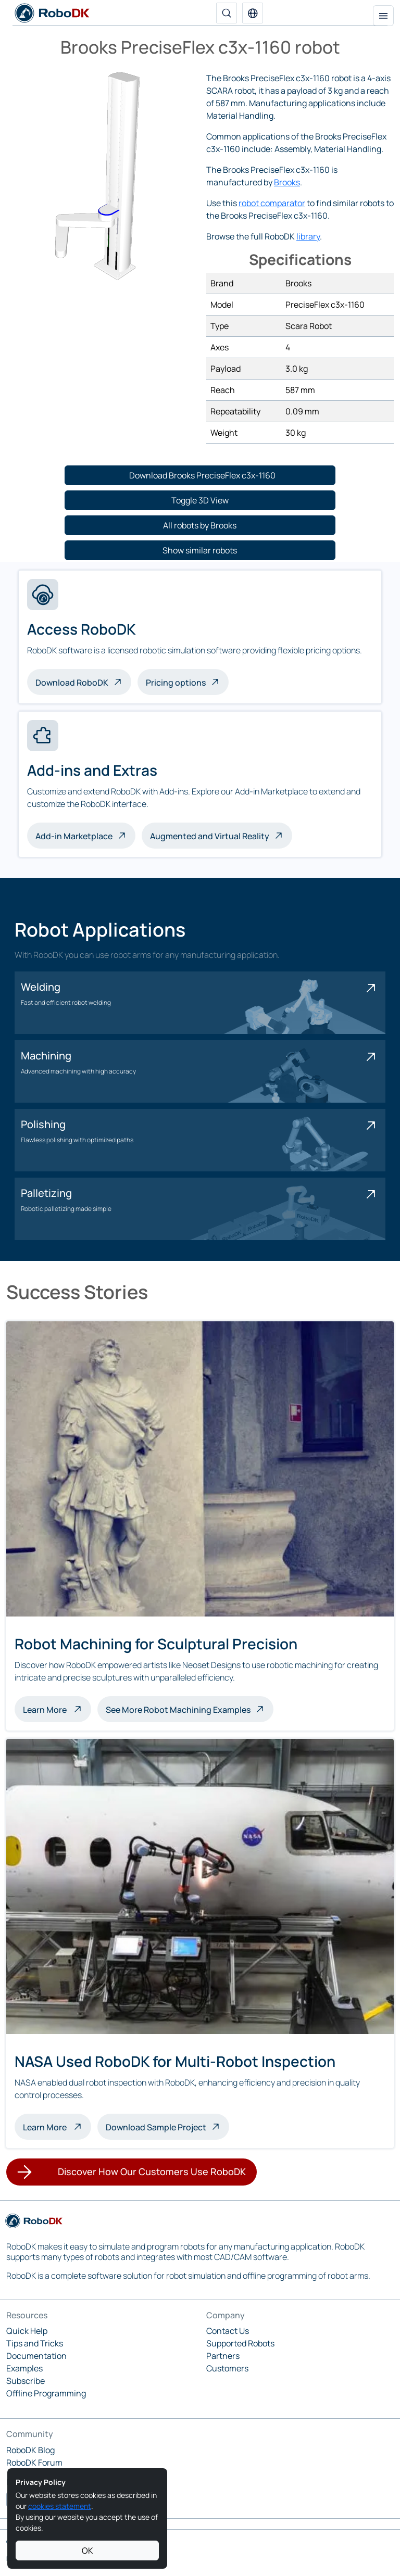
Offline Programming (46, 2393)
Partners (223, 2356)
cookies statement (59, 2506)
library (308, 236)
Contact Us (227, 2331)
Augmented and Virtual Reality (209, 836)
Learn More (57, 1708)
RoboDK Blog (30, 2450)
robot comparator (272, 203)
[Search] (226, 13)
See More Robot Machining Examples (178, 1709)
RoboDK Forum (34, 2462)
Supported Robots (240, 2343)
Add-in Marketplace (74, 836)
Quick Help (26, 2331)
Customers (227, 2368)
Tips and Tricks (34, 2343)
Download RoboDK (71, 682)
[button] (252, 13)
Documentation (36, 2356)
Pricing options (176, 682)
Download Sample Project (156, 2127)
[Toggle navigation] (383, 15)
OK (87, 2550)
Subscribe (25, 2380)
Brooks (287, 182)
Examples (24, 2368)
